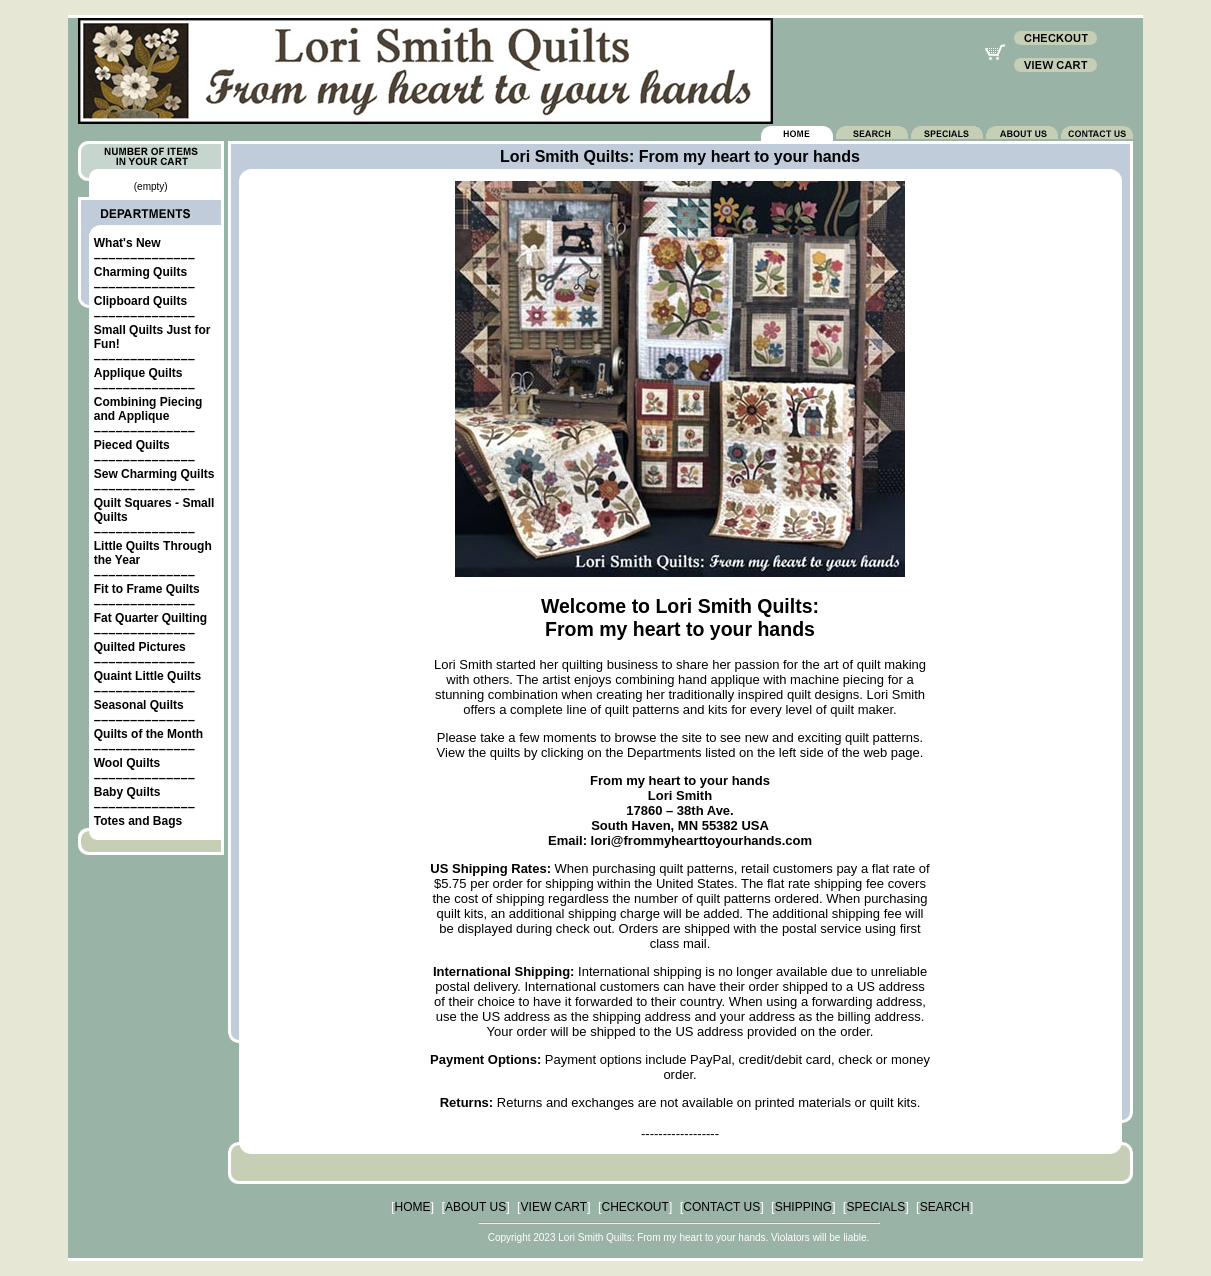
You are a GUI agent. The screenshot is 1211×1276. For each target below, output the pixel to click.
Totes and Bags (138, 821)
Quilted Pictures (140, 647)
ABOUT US (475, 1207)
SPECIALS (875, 1207)
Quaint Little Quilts (147, 676)
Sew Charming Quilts (154, 474)
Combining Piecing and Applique (148, 409)
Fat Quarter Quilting (150, 618)
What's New (127, 243)
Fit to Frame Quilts (147, 589)
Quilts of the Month (148, 734)
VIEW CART (554, 1207)
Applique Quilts (138, 373)
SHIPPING (803, 1207)
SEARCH (945, 1207)
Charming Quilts (140, 272)
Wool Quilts (127, 763)
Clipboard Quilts (140, 301)
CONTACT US (721, 1207)
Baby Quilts (127, 792)
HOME (413, 1207)
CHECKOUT (635, 1207)
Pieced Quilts (132, 445)
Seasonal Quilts (139, 705)
